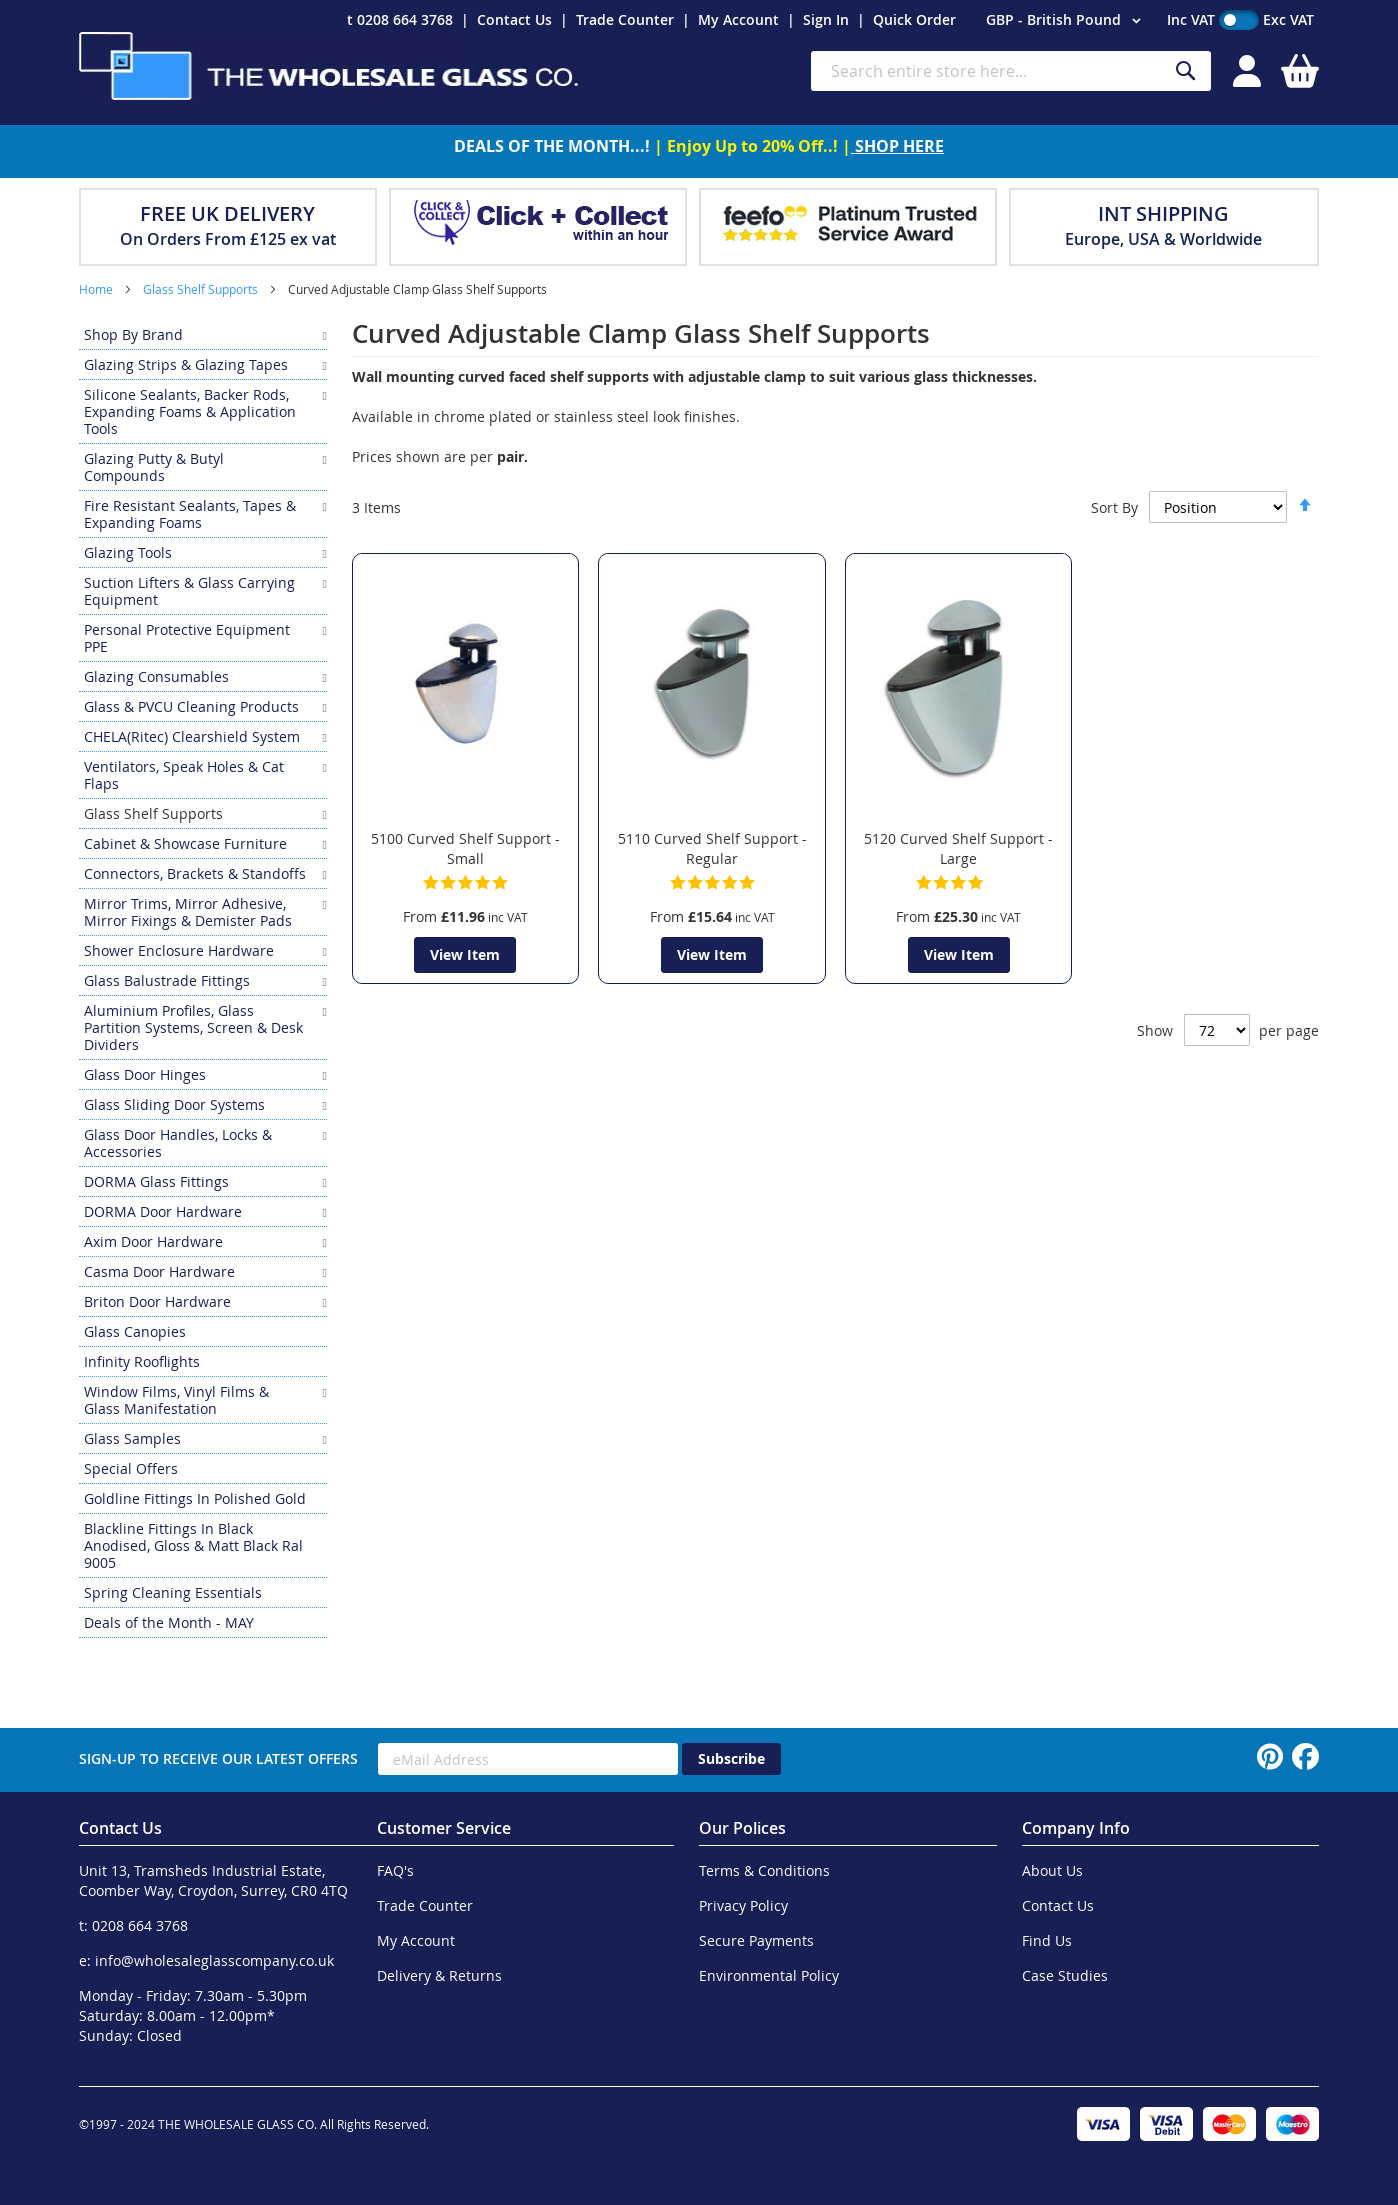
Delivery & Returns (439, 1975)
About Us (1052, 1870)
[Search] (1186, 71)
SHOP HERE (897, 146)
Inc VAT (1191, 19)
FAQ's (395, 1870)
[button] (1066, 21)
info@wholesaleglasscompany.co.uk (214, 1960)
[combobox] (1011, 71)
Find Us (1047, 1940)
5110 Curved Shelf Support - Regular (712, 848)
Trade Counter (625, 19)
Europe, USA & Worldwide (1163, 239)
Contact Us (514, 19)
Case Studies (1065, 1975)
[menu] (203, 979)
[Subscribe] (731, 1759)
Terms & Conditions (764, 1870)
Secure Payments (756, 1940)
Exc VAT (1288, 19)
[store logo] (329, 66)
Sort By (1114, 507)
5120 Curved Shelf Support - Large (958, 848)
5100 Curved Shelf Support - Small (465, 848)
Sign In (826, 19)
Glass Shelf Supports (202, 289)
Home (97, 289)
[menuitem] (203, 334)
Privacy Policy (743, 1905)
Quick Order (914, 19)
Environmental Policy (769, 1975)
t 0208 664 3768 (400, 19)
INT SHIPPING (1163, 213)
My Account (738, 19)
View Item (465, 954)
